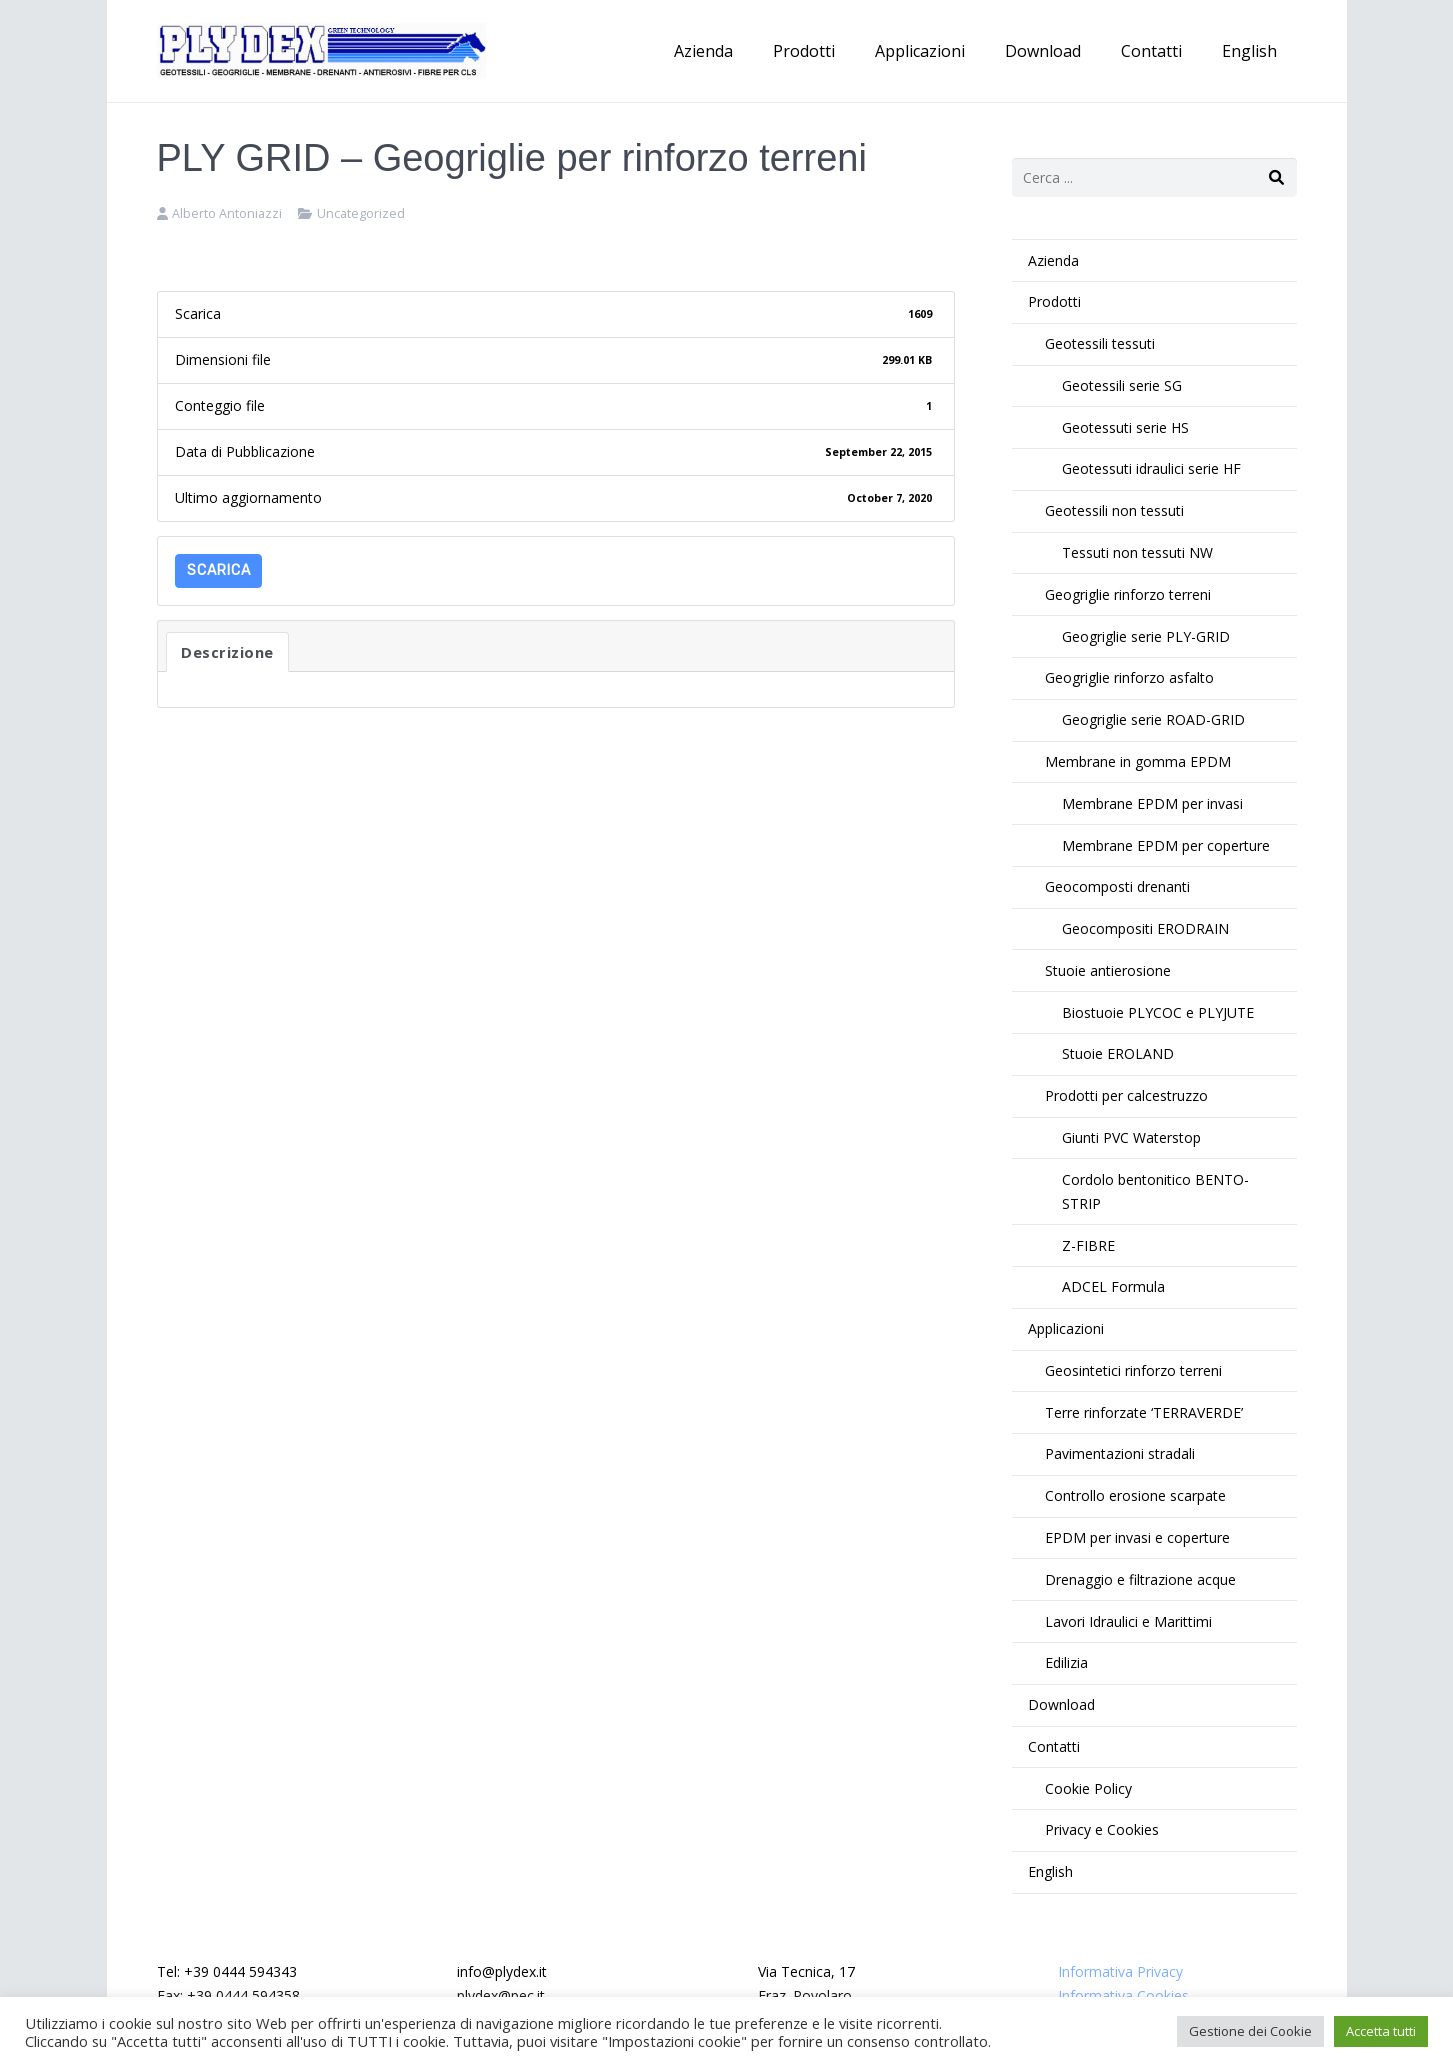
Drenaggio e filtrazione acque (1140, 1579)
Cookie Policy (1088, 1788)
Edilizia (1066, 1662)
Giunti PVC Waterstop (1131, 1137)
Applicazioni (1066, 1328)
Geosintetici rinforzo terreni (1133, 1370)
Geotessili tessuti (1100, 343)
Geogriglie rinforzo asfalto (1129, 677)
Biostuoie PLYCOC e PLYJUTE (1158, 1012)
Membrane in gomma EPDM (1138, 761)
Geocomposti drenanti (1117, 886)
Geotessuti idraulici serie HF (1151, 468)
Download (1061, 1704)
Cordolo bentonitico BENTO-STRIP (1155, 1191)
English (1050, 1871)
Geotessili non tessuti (1114, 510)
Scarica (219, 570)
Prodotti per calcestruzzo (1126, 1095)
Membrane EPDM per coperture (1166, 845)
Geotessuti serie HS (1125, 427)
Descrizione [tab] (227, 652)
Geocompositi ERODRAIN (1145, 928)
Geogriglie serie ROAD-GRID (1153, 719)
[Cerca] (1276, 177)
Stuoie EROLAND (1118, 1053)
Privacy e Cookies (1102, 1829)
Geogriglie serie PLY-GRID (1146, 636)
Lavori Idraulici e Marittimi (1128, 1621)
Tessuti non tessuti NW (1137, 552)
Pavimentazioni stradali (1120, 1453)
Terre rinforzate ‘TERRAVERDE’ (1144, 1412)
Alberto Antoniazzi (227, 213)
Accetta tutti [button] (1381, 2031)
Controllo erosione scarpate (1135, 1495)
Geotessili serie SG (1122, 385)
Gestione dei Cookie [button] (1250, 2031)
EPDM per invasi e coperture (1137, 1537)
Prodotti (1054, 301)
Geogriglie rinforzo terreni (1128, 594)
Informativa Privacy (1120, 1971)
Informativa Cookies (1123, 1995)
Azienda (1053, 260)
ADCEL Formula (1113, 1286)
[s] (1154, 177)
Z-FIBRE (1088, 1245)
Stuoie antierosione (1108, 970)
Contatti (1054, 1746)
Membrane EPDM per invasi (1152, 803)
